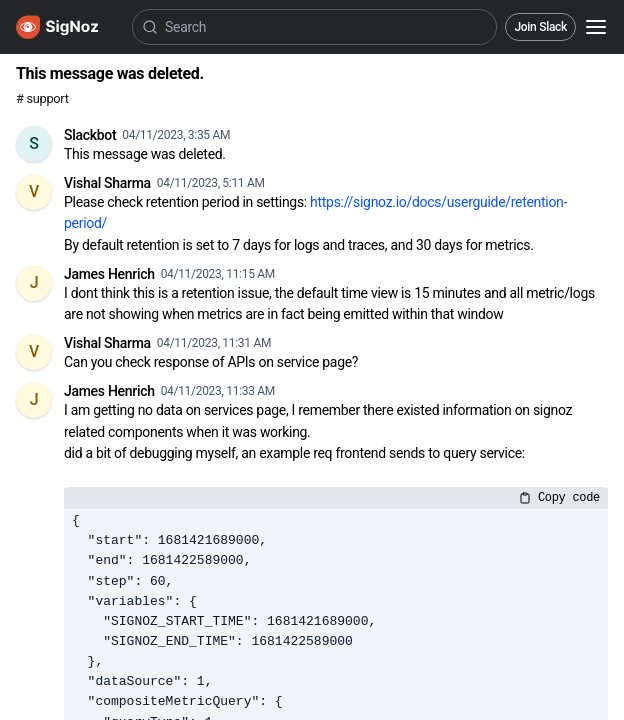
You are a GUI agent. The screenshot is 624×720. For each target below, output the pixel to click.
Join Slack (540, 27)
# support (42, 98)
